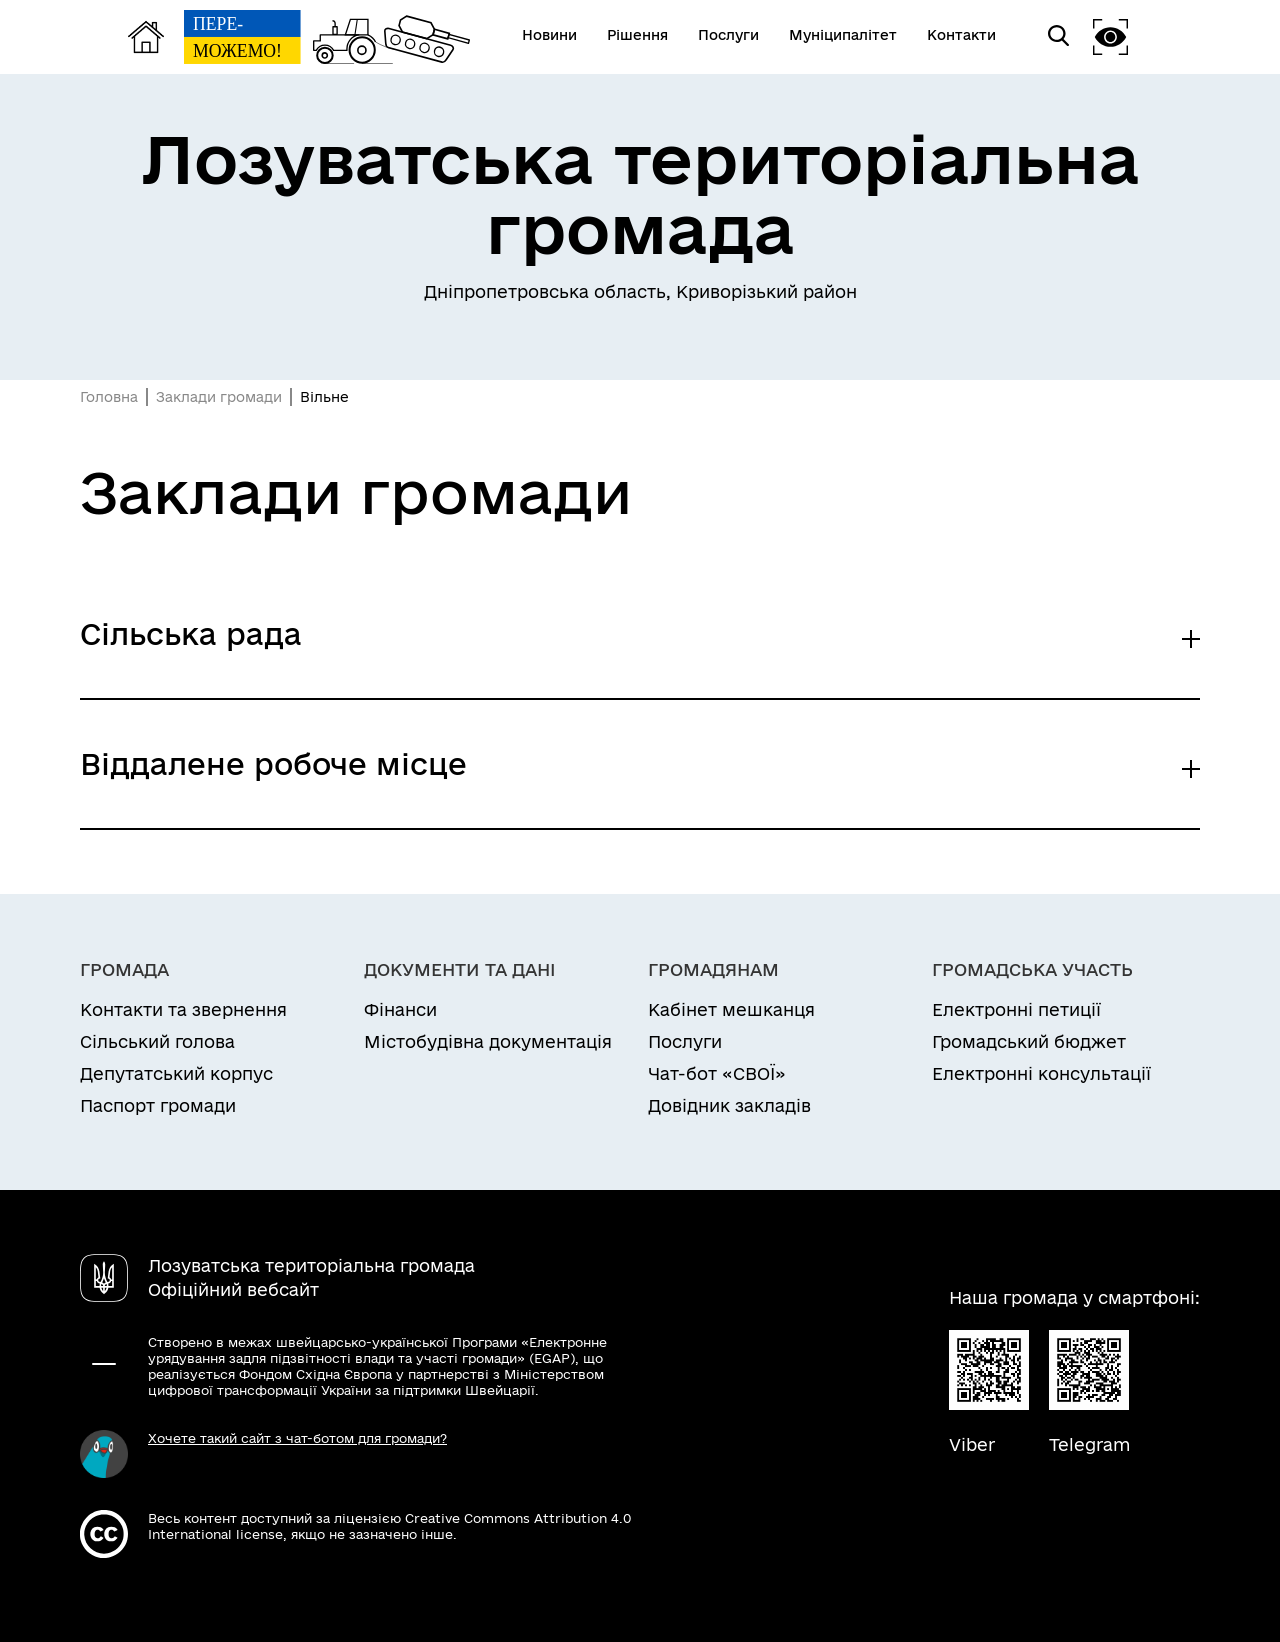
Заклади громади (219, 397)
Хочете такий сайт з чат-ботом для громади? (297, 1438)
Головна (109, 397)
